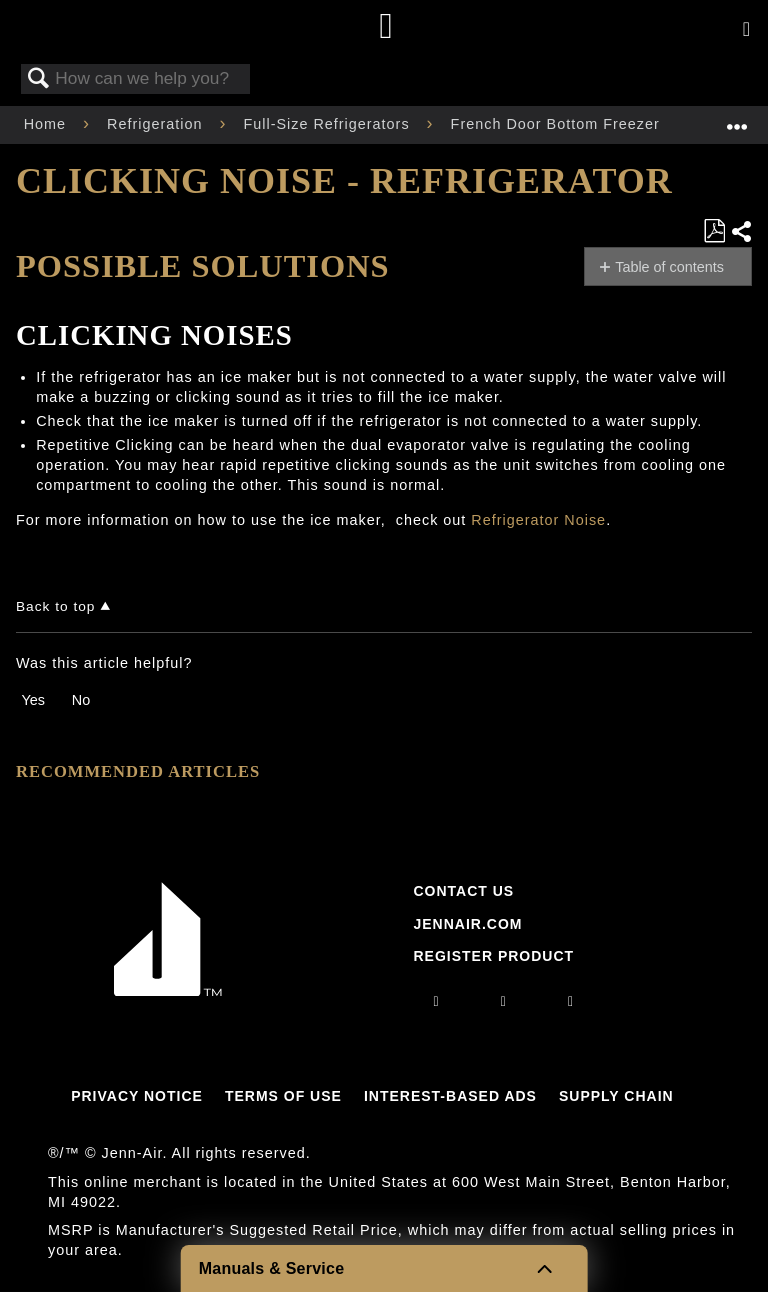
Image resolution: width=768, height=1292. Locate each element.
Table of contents (669, 267)
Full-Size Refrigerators (328, 124)
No (81, 700)
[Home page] (386, 27)
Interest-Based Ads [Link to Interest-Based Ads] (450, 1096)
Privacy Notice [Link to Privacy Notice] (137, 1096)
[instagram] (437, 1001)
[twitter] (571, 1001)
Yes (32, 700)
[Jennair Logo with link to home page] (168, 991)
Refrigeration (157, 124)
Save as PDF (714, 231)
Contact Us (463, 891)
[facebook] (504, 1001)
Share (741, 231)
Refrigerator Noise (538, 520)
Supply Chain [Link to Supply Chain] (616, 1096)
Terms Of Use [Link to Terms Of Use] (283, 1096)
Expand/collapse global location (737, 118)
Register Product (493, 956)
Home (47, 124)
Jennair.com (467, 924)
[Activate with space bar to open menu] (746, 30)
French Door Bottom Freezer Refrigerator (604, 124)
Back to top (55, 606)
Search (39, 79)
